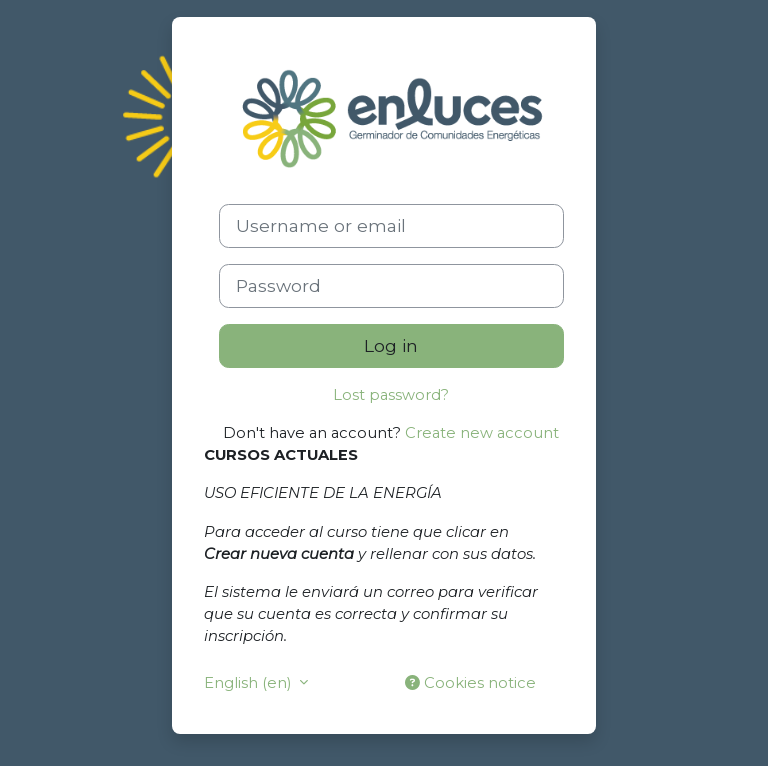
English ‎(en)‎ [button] (249, 683)
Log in (391, 345)
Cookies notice (470, 683)
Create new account (482, 433)
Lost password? (391, 395)
